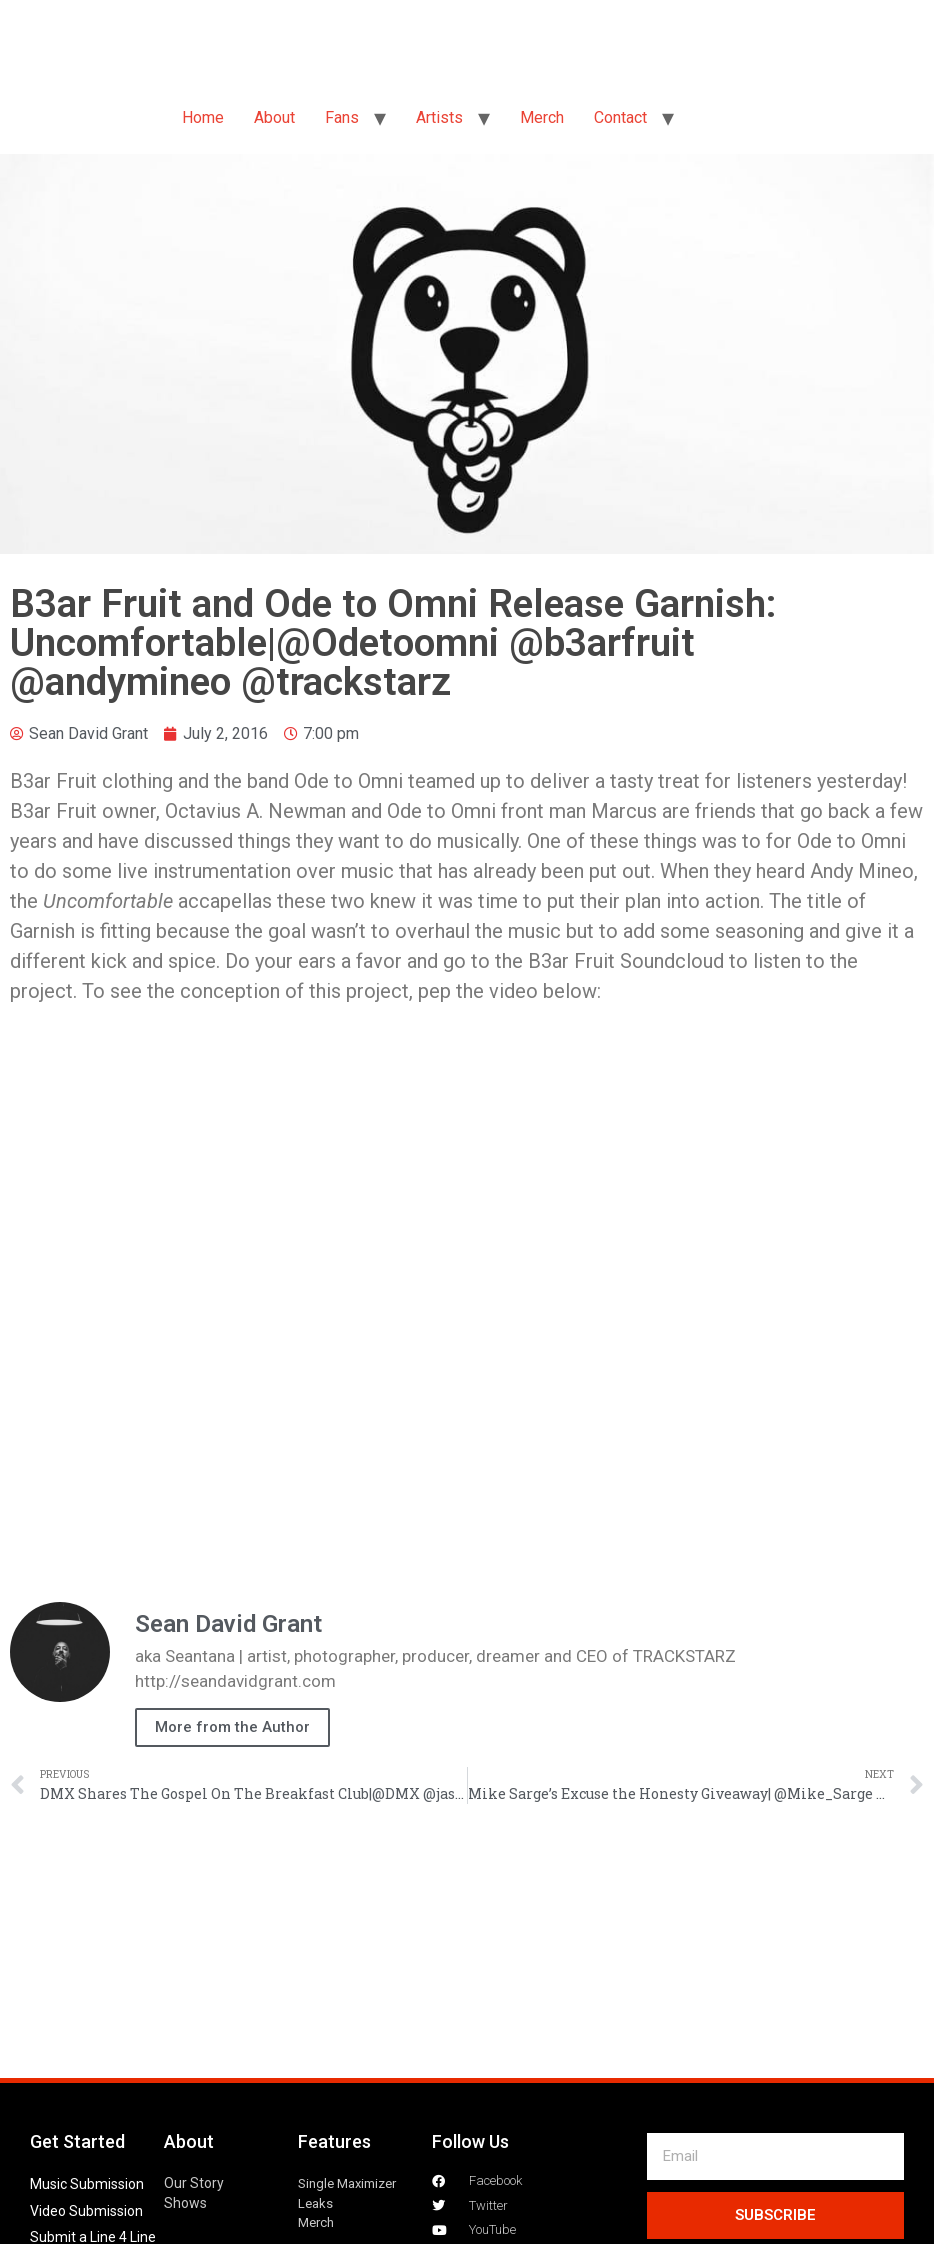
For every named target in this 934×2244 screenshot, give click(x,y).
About (274, 117)
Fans (342, 117)
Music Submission (87, 2184)
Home (203, 117)
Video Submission (86, 2211)
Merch (542, 117)
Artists (439, 117)
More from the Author (232, 1727)
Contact (620, 117)
